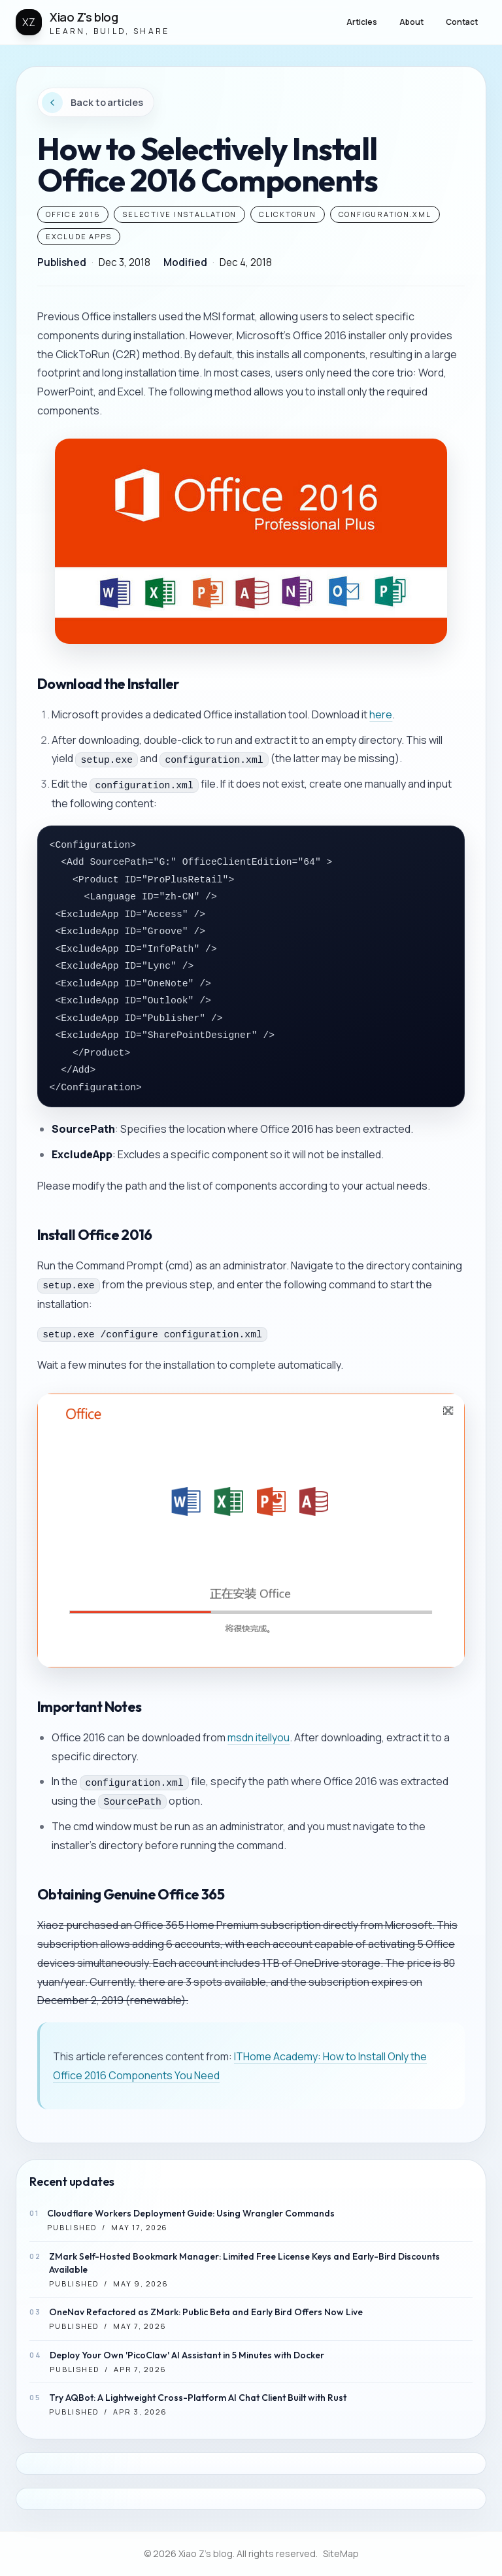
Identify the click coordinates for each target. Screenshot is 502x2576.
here (380, 714)
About (411, 21)
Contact (462, 21)
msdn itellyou (258, 1737)
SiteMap (341, 2553)
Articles (361, 21)
